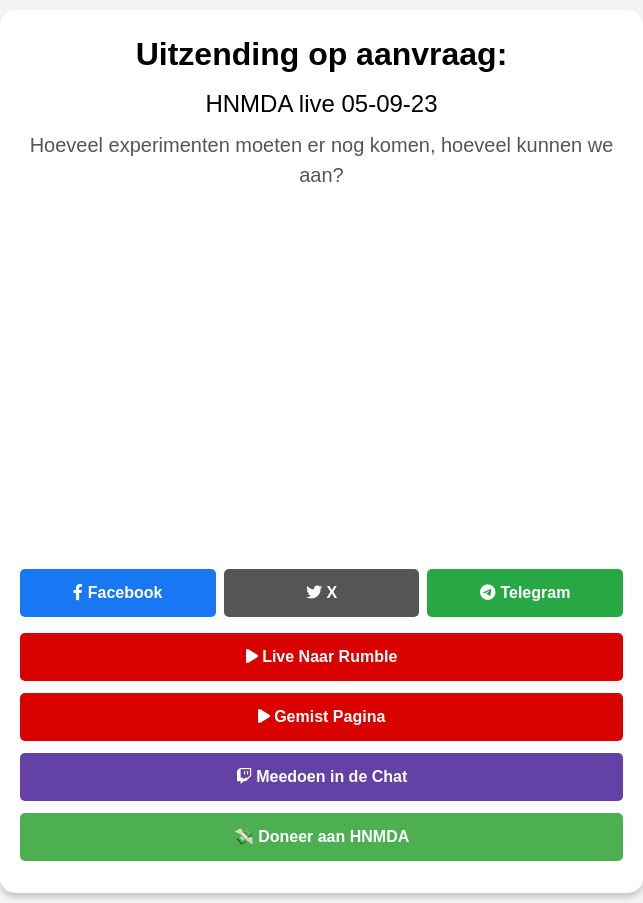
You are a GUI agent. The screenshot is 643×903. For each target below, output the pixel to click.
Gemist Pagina (322, 716)
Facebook (117, 592)
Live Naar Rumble (322, 656)
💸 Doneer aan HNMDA (322, 836)
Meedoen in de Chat (322, 776)
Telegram (525, 592)
